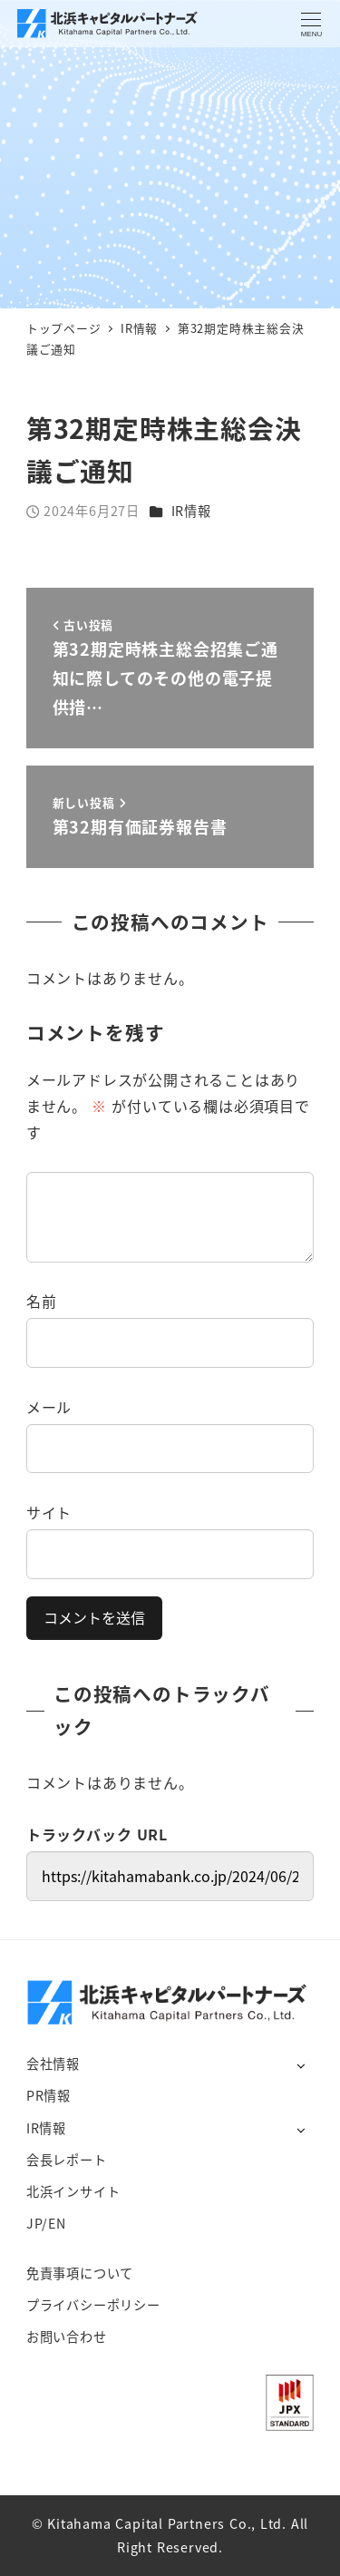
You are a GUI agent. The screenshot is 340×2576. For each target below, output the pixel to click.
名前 (41, 1301)
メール (49, 1407)
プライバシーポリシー (93, 2305)
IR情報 (191, 511)
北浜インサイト (73, 2191)
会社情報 (53, 2063)
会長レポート (66, 2160)
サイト (49, 1512)
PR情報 (48, 2095)
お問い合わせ (66, 2336)
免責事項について (79, 2273)
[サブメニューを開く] (300, 2065)
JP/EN (46, 2223)
